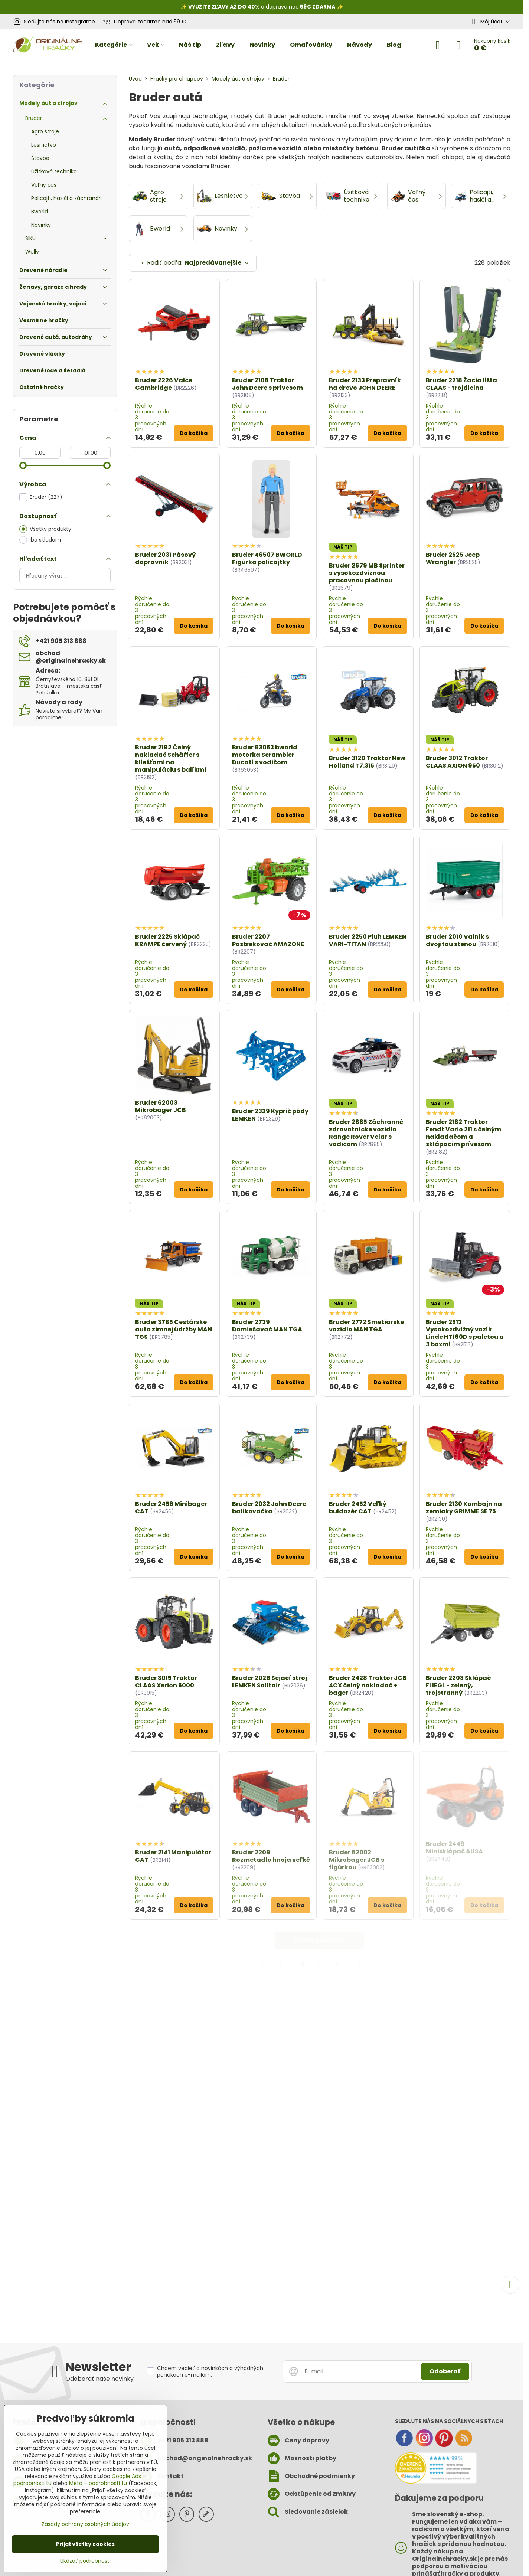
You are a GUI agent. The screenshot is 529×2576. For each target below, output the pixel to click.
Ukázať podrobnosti (85, 2560)
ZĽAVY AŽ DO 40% (236, 6)
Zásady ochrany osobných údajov (85, 2524)
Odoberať (445, 2371)
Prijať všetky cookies (85, 2544)
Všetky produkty (45, 529)
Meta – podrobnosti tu (98, 2483)
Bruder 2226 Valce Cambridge (163, 384)
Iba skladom (40, 540)
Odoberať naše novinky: (100, 2378)
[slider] (23, 465)
